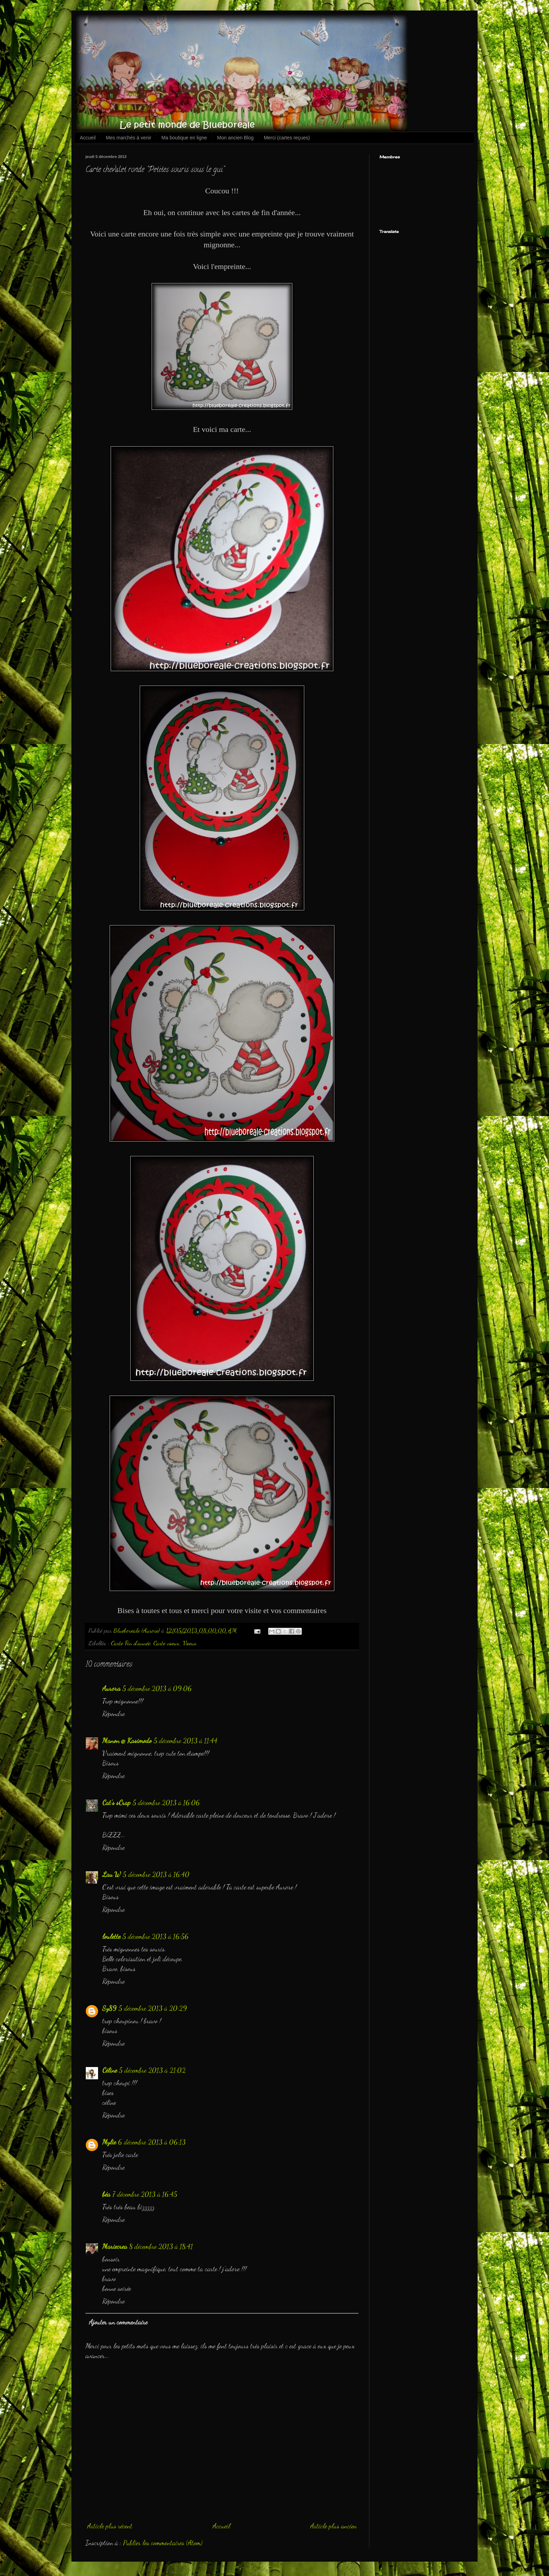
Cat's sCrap (116, 1802)
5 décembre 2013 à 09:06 (157, 1688)
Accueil (88, 137)
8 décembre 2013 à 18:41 (161, 2246)
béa (106, 2194)
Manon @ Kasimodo (127, 1740)
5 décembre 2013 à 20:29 (153, 2008)
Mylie (109, 2142)
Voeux (190, 1643)
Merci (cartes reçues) (287, 137)
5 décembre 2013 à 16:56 (156, 1936)
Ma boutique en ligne (184, 137)
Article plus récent (109, 2526)
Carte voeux (166, 1643)
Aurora (111, 1688)
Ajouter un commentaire (118, 2322)
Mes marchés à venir (128, 137)
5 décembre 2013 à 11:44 (185, 1740)
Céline (109, 2070)
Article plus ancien (333, 2526)
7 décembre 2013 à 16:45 (144, 2194)
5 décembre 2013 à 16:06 (166, 1802)
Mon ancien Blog (235, 137)
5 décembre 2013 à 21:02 (152, 2070)
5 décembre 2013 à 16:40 (156, 1874)
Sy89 (109, 2008)
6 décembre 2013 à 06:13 (152, 2142)
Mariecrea (114, 2246)
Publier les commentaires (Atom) (162, 2543)
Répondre (113, 1713)
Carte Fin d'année (130, 1643)
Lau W (111, 1874)
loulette (111, 1936)
